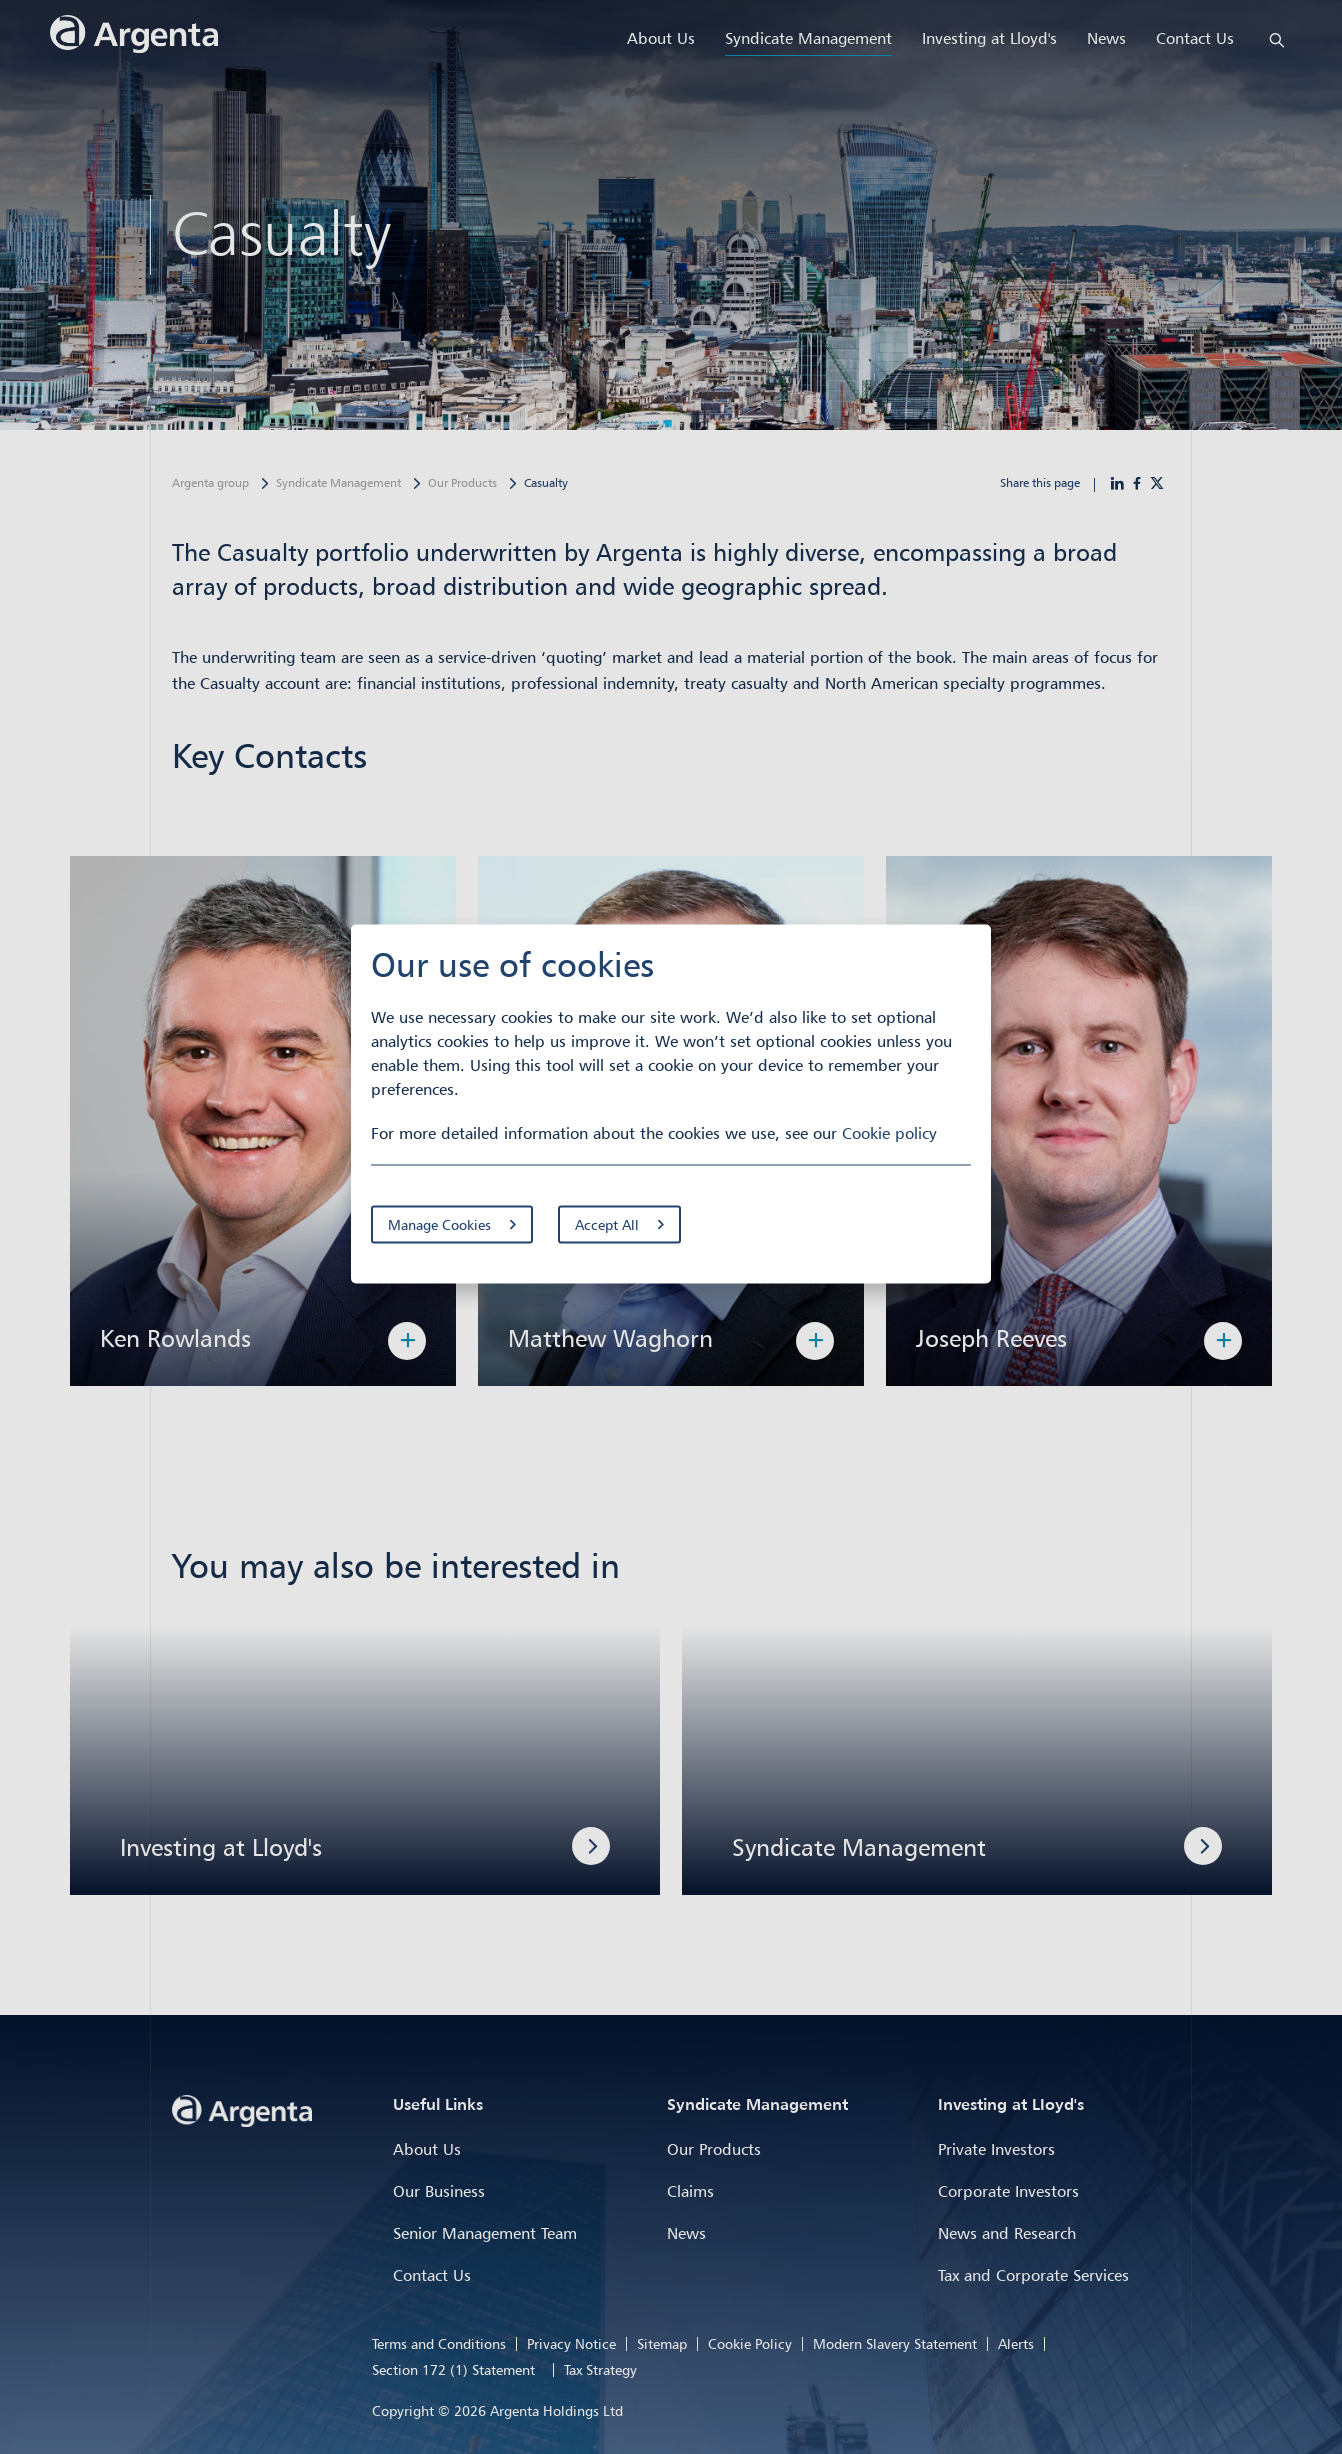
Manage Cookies (439, 1224)
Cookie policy (889, 1133)
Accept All (607, 1224)
